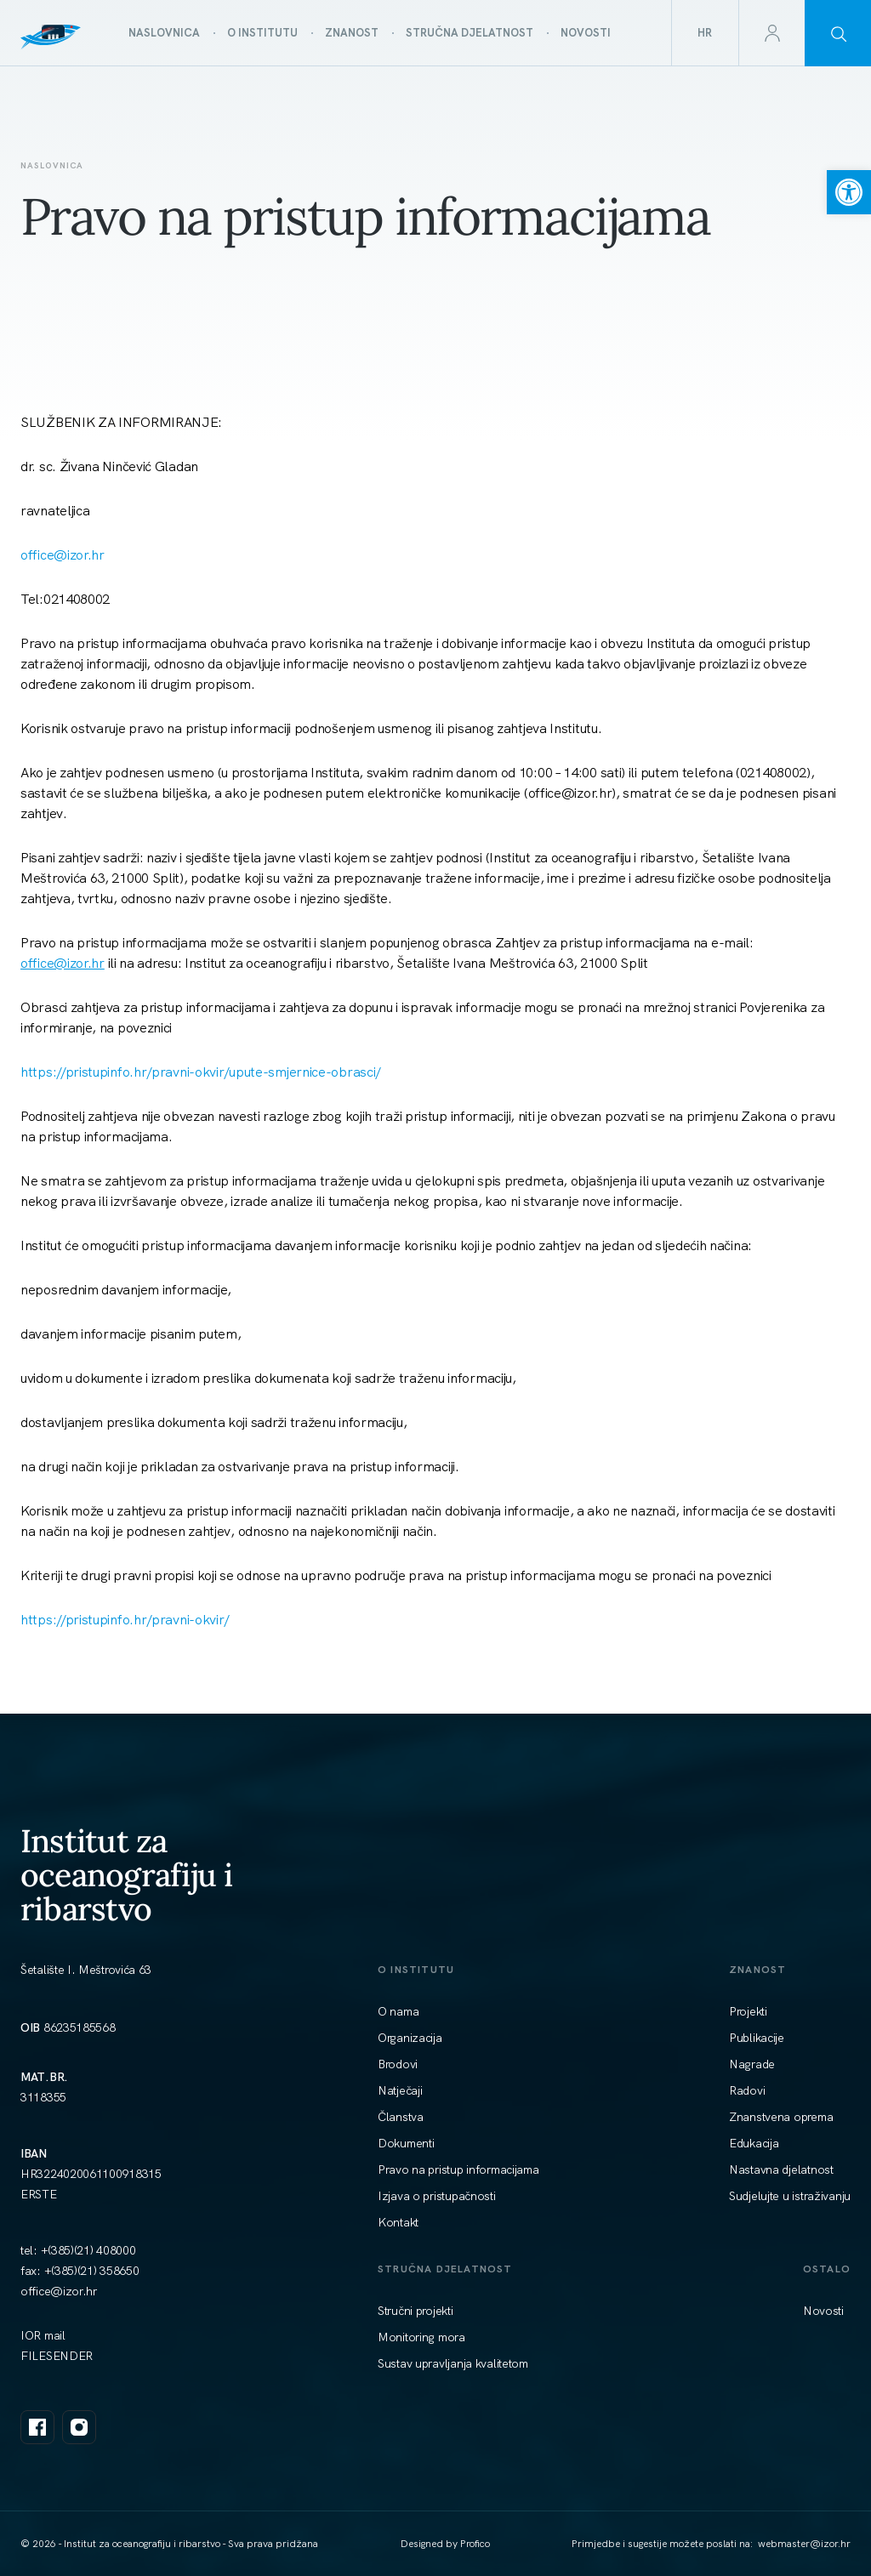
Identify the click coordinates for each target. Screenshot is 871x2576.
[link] (849, 192)
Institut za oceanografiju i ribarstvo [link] (126, 1874)
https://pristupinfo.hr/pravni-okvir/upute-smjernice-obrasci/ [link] (200, 1072)
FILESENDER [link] (56, 2355)
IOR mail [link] (42, 2335)
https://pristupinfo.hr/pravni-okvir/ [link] (125, 1620)
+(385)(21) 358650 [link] (91, 2270)
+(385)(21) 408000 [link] (88, 2250)
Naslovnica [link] (51, 165)
